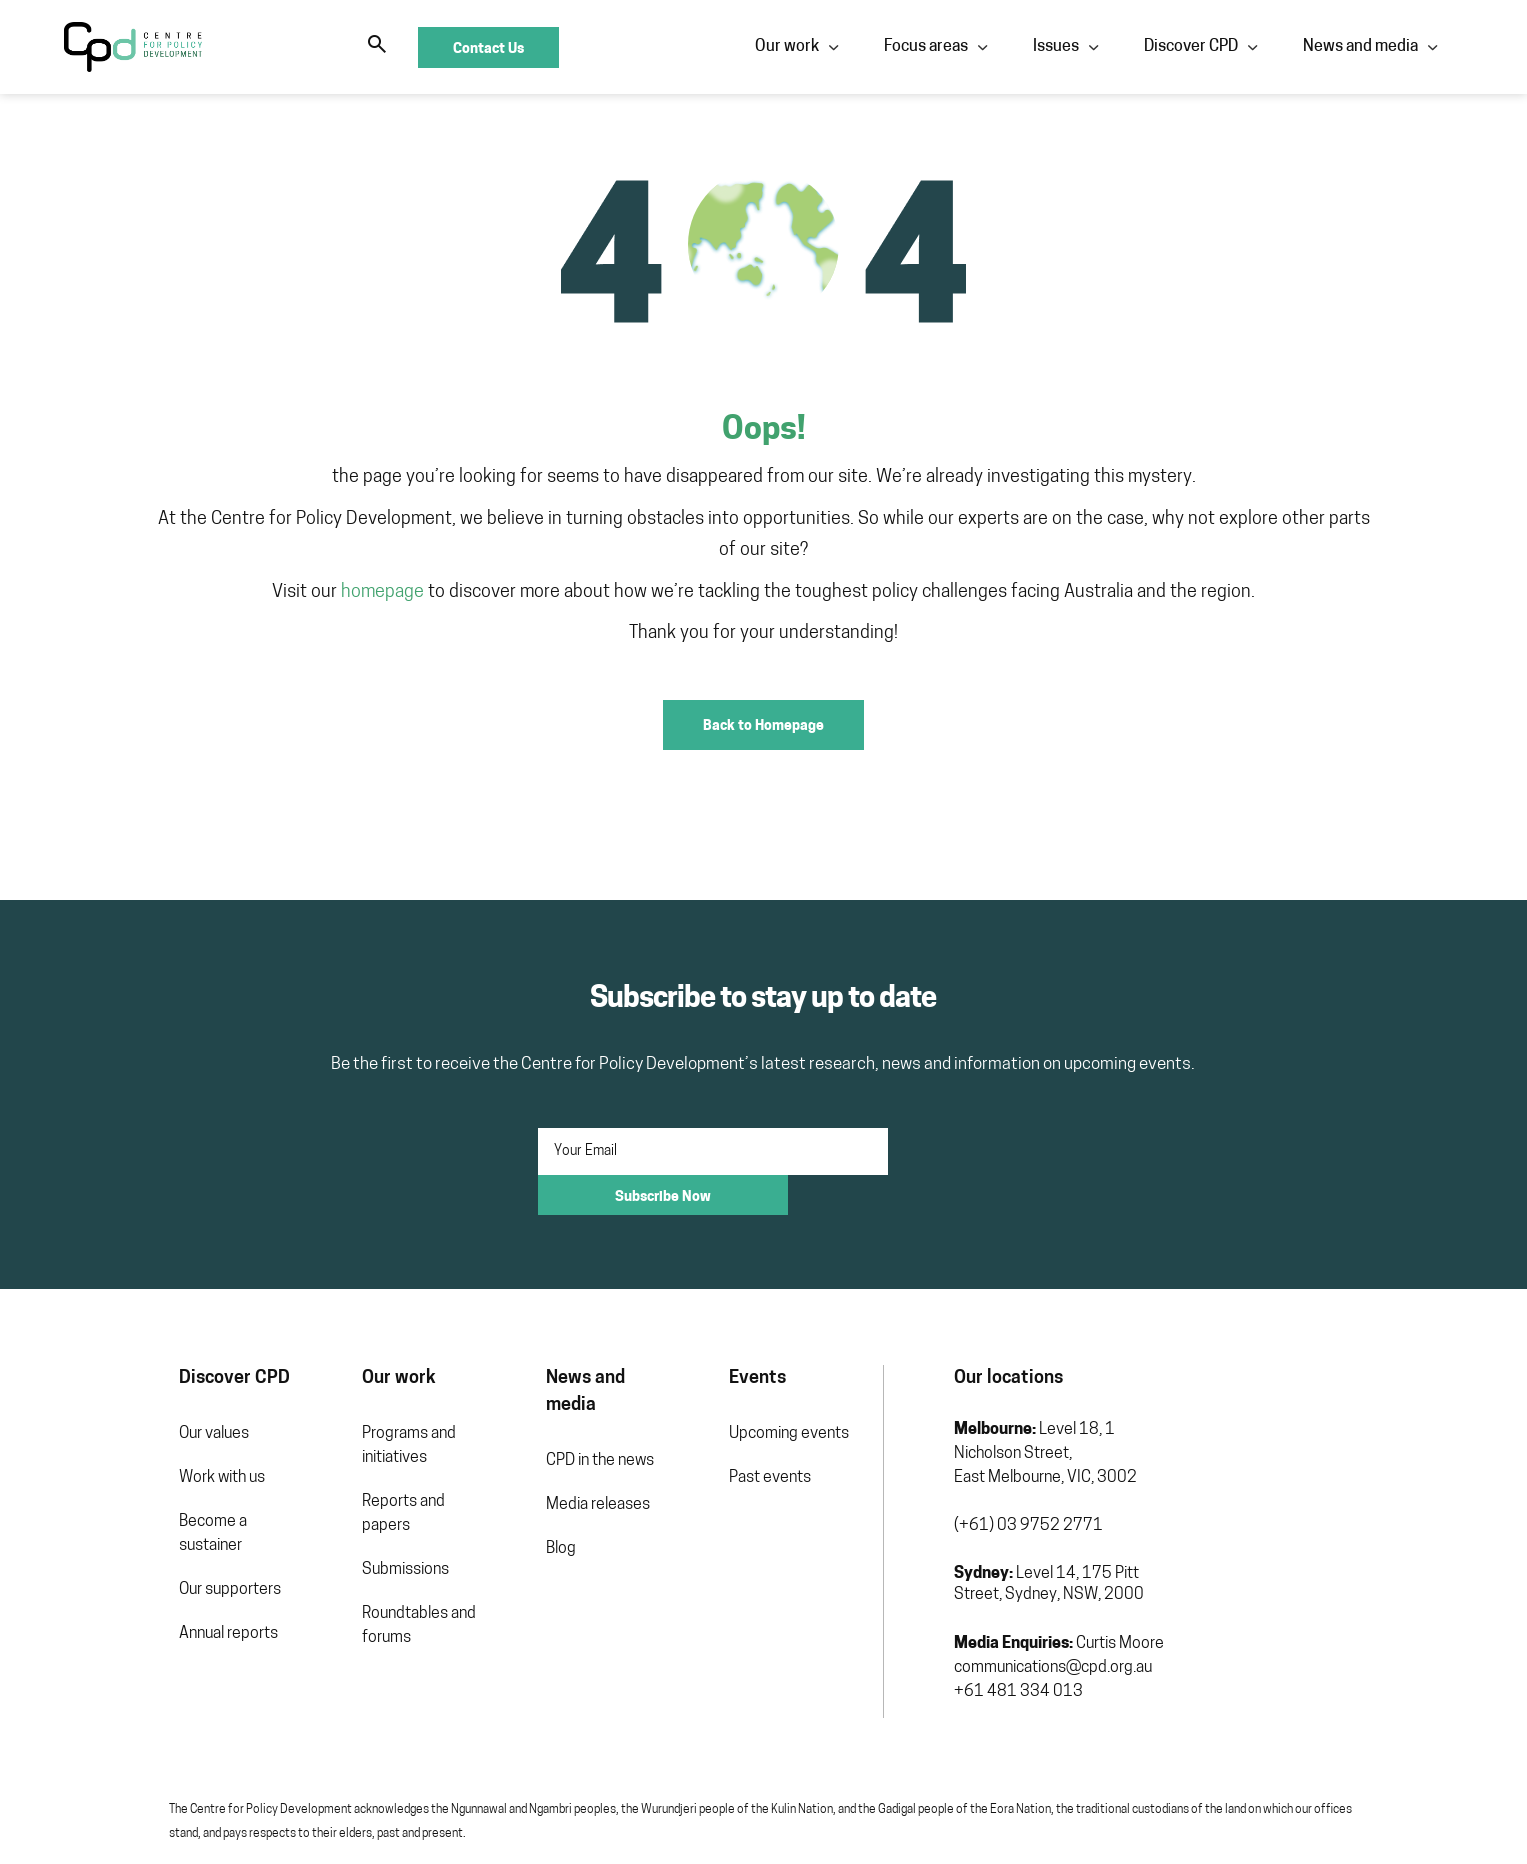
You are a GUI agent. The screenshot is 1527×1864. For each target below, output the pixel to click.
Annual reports (113, 1545)
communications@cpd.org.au (1068, 1578)
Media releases (548, 1413)
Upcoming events (772, 1369)
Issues (694, 47)
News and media (998, 47)
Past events (753, 1413)
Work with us (107, 1413)
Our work (425, 47)
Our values (99, 1369)
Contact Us (1393, 47)
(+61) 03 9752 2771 (1043, 1437)
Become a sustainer (131, 1457)
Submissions (323, 1481)
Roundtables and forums (337, 1537)
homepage (382, 560)
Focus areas (564, 47)
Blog (511, 1457)
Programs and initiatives (327, 1381)
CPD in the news (550, 1369)
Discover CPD (829, 47)
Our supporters (115, 1501)
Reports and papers (347, 1437)
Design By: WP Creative (1392, 1819)
